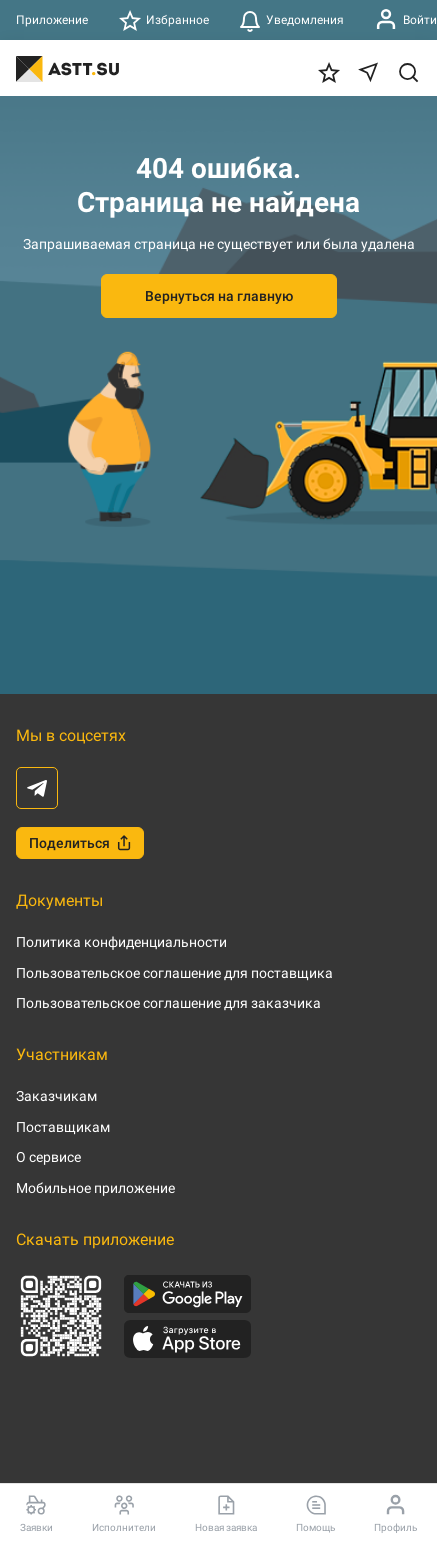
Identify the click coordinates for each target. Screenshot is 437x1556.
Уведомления (292, 20)
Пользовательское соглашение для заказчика (168, 1003)
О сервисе (48, 1157)
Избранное (163, 20)
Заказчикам (56, 1096)
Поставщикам (63, 1127)
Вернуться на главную (219, 296)
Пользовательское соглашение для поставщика (174, 973)
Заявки (36, 1513)
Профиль (395, 1513)
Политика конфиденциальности (121, 942)
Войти (405, 19)
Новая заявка (226, 1513)
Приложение (52, 20)
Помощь (315, 1513)
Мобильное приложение (95, 1188)
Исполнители (124, 1513)
